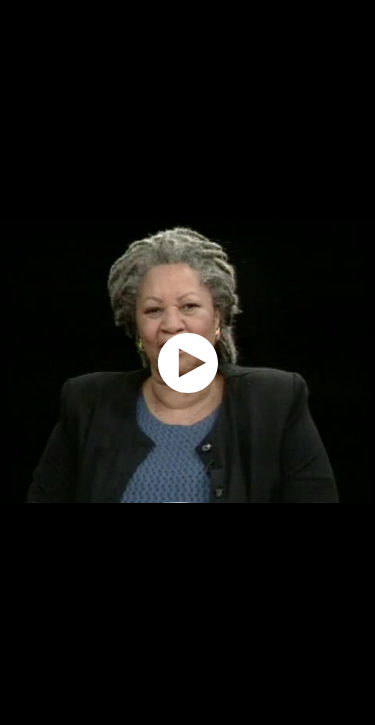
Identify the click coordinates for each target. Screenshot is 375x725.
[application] (187, 362)
